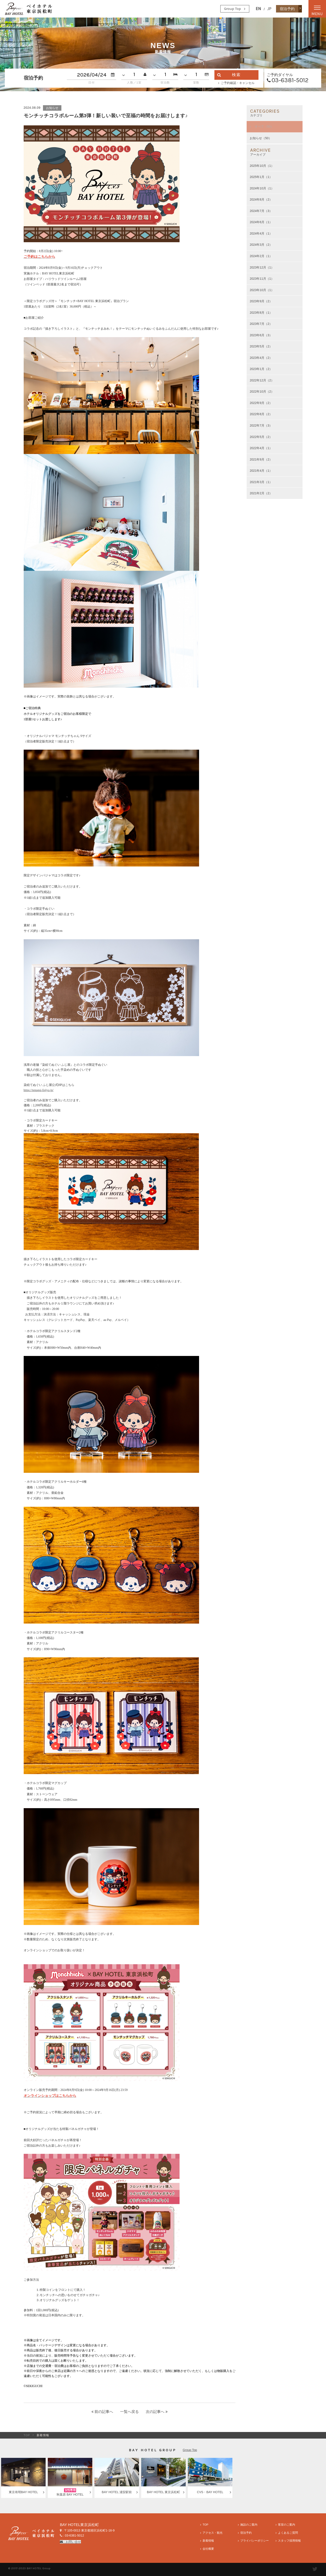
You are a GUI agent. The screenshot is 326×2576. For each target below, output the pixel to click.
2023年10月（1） (262, 290)
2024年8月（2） (261, 199)
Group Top (232, 9)
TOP (27, 2435)
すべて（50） (264, 126)
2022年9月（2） (261, 403)
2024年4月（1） (261, 233)
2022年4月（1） (261, 448)
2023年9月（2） (261, 301)
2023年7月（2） (261, 324)
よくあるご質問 (288, 2532)
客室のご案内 (286, 2524)
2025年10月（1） (262, 165)
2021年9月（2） (261, 459)
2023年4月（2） (261, 357)
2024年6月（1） (261, 222)
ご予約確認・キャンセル (238, 83)
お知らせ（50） (261, 138)
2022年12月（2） (262, 380)
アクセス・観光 (213, 2532)
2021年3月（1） (261, 482)
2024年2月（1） (261, 256)
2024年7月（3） (261, 211)
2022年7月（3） (261, 425)
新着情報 (208, 2540)
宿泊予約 (246, 2532)
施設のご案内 (248, 2524)
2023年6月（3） (261, 335)
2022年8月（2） (261, 414)
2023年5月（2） (261, 346)
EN (258, 8)
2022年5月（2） (261, 437)
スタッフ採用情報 (289, 2540)
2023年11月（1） (262, 278)
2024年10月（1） (262, 188)
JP (269, 8)
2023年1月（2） (261, 369)
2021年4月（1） (261, 470)
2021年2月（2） (261, 493)
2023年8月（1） (261, 312)
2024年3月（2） (261, 244)
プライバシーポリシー (254, 2540)
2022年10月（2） (262, 391)
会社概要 (208, 2548)
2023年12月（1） (262, 267)
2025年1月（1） (261, 177)
